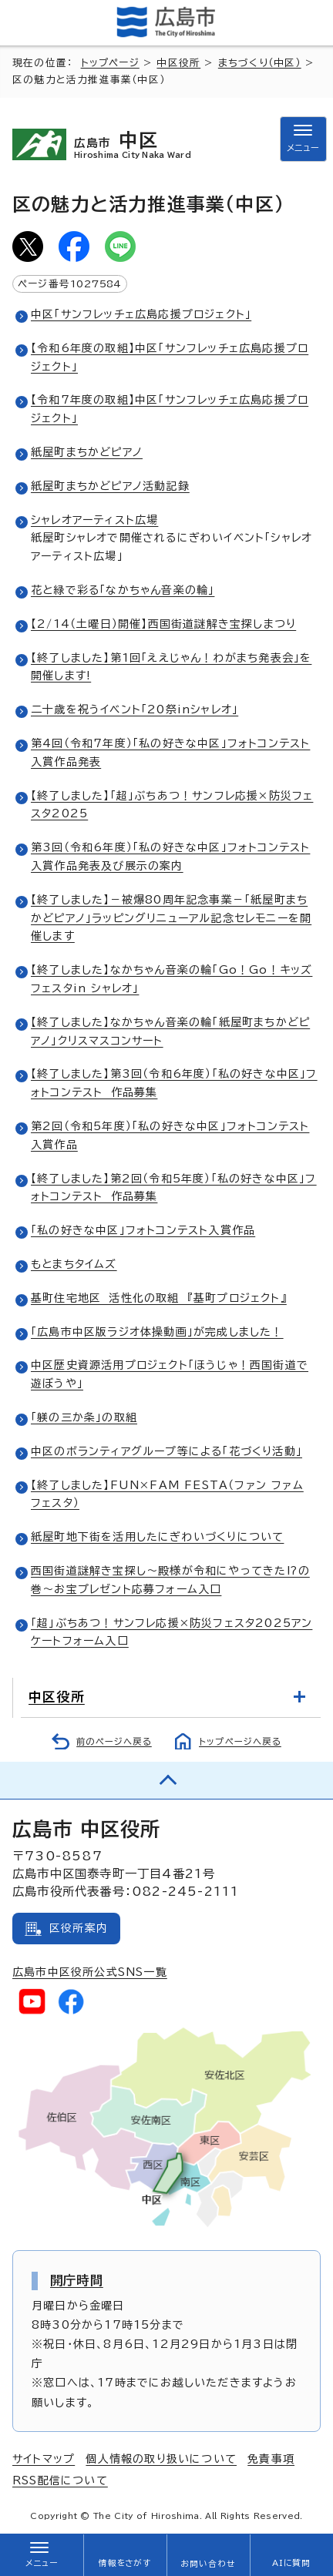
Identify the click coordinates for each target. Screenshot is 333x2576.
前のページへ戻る (114, 1741)
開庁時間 (76, 2280)
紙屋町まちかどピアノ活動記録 (110, 486)
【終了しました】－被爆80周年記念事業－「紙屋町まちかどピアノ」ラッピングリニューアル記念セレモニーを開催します (171, 918)
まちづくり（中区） (259, 63)
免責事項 (270, 2459)
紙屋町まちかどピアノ (87, 452)
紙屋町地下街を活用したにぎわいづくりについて (157, 1536)
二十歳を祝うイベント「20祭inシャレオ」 (134, 709)
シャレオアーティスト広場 (94, 520)
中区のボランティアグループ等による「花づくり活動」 (166, 1451)
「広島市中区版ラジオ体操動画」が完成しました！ (157, 1332)
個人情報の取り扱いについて (161, 2459)
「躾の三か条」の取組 (84, 1417)
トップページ (110, 63)
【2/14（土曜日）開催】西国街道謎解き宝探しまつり (163, 624)
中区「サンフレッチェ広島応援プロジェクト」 (141, 314)
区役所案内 (78, 1928)
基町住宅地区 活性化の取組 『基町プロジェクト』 (159, 1298)
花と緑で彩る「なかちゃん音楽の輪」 (122, 590)
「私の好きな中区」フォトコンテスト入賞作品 (143, 1230)
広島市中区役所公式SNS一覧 (89, 1972)
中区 (150, 145)
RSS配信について (60, 2480)
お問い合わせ (207, 2564)
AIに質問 (291, 2563)
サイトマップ (43, 2459)
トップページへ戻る (240, 1741)
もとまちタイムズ (74, 1264)
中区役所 (178, 63)
